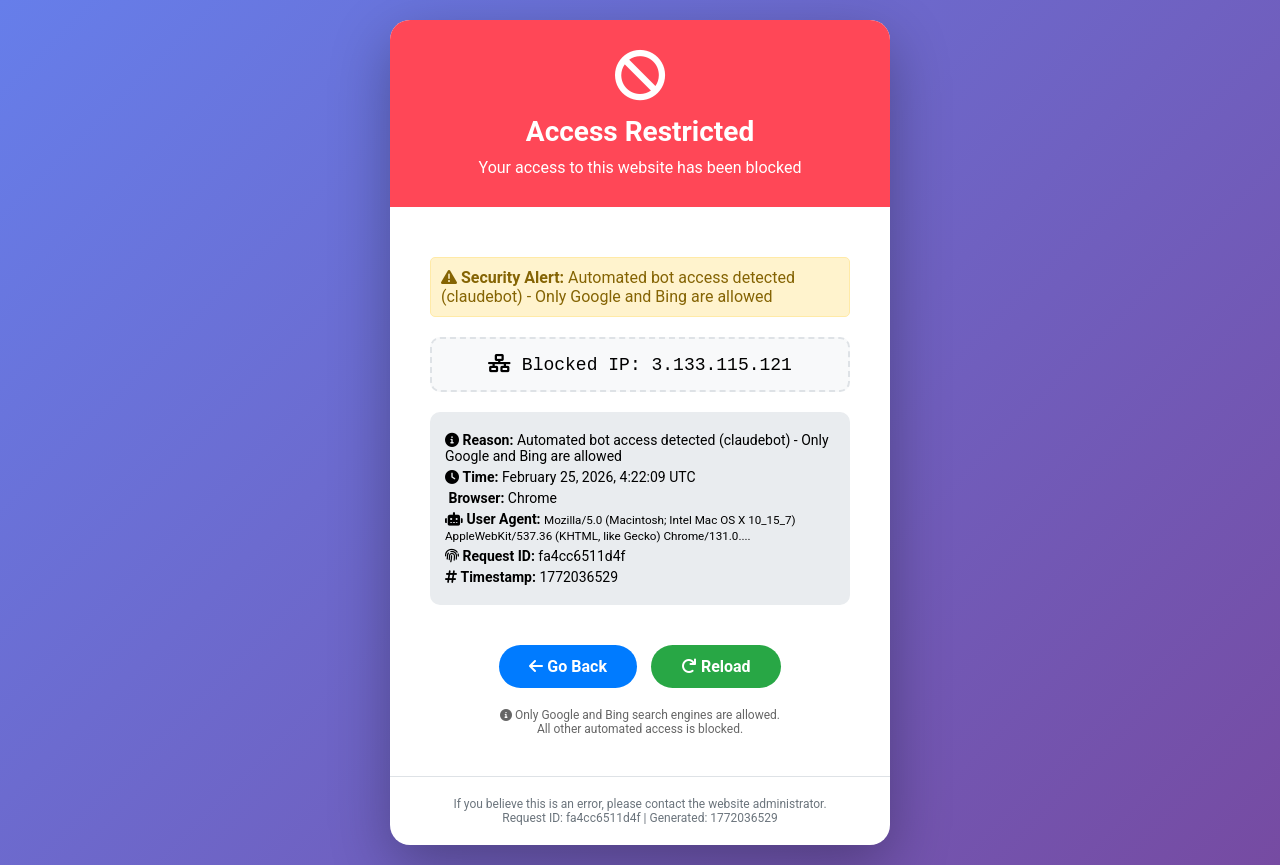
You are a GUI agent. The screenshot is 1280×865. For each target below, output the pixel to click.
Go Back (568, 666)
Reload (716, 666)
